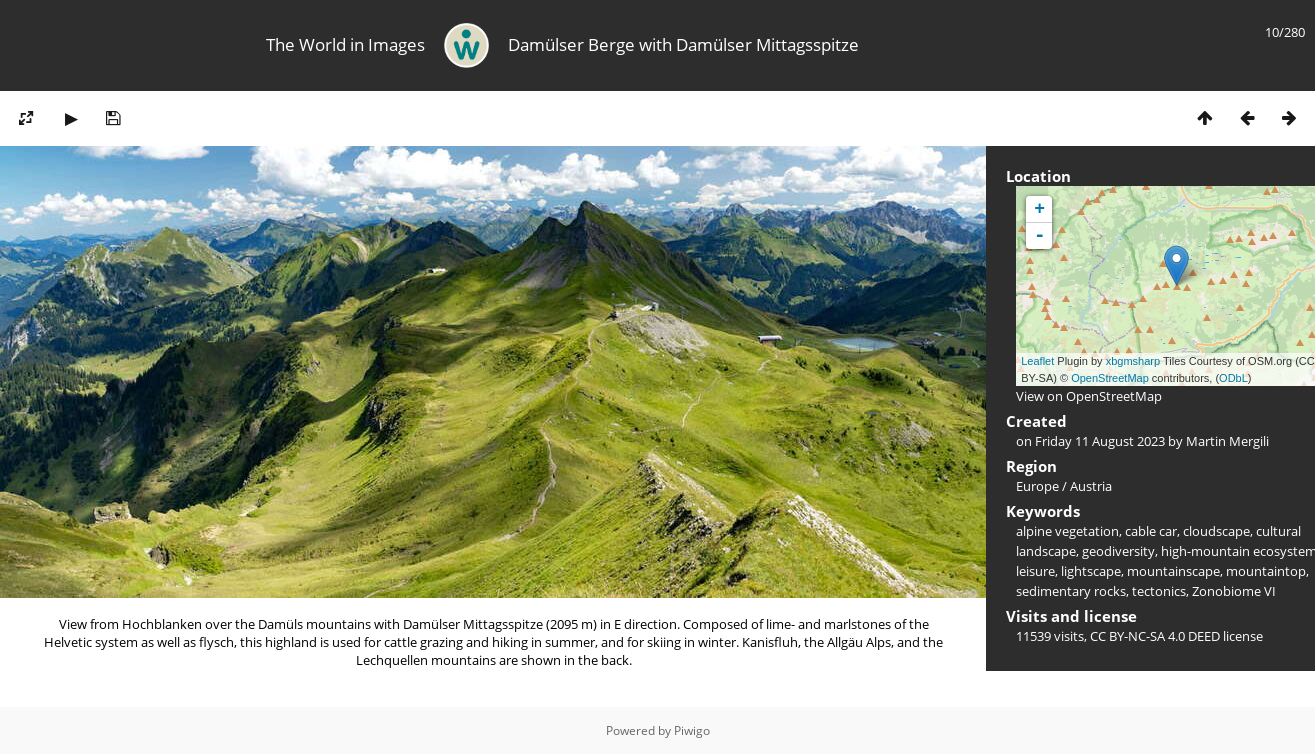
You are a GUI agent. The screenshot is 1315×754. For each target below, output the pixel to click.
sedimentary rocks (1071, 591)
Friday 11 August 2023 (1100, 441)
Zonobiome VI (1234, 591)
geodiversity (1118, 551)
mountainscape (1173, 571)
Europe (1037, 486)
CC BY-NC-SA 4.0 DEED (1155, 636)
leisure (1035, 571)
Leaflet (1037, 361)
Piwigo (692, 730)
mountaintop (1266, 571)
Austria (1091, 486)
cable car (1151, 531)
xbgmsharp (1133, 361)
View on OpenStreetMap (1089, 396)
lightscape (1091, 571)
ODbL (1233, 378)
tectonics (1159, 591)
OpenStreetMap (1110, 378)
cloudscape (1216, 531)
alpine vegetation (1067, 531)
